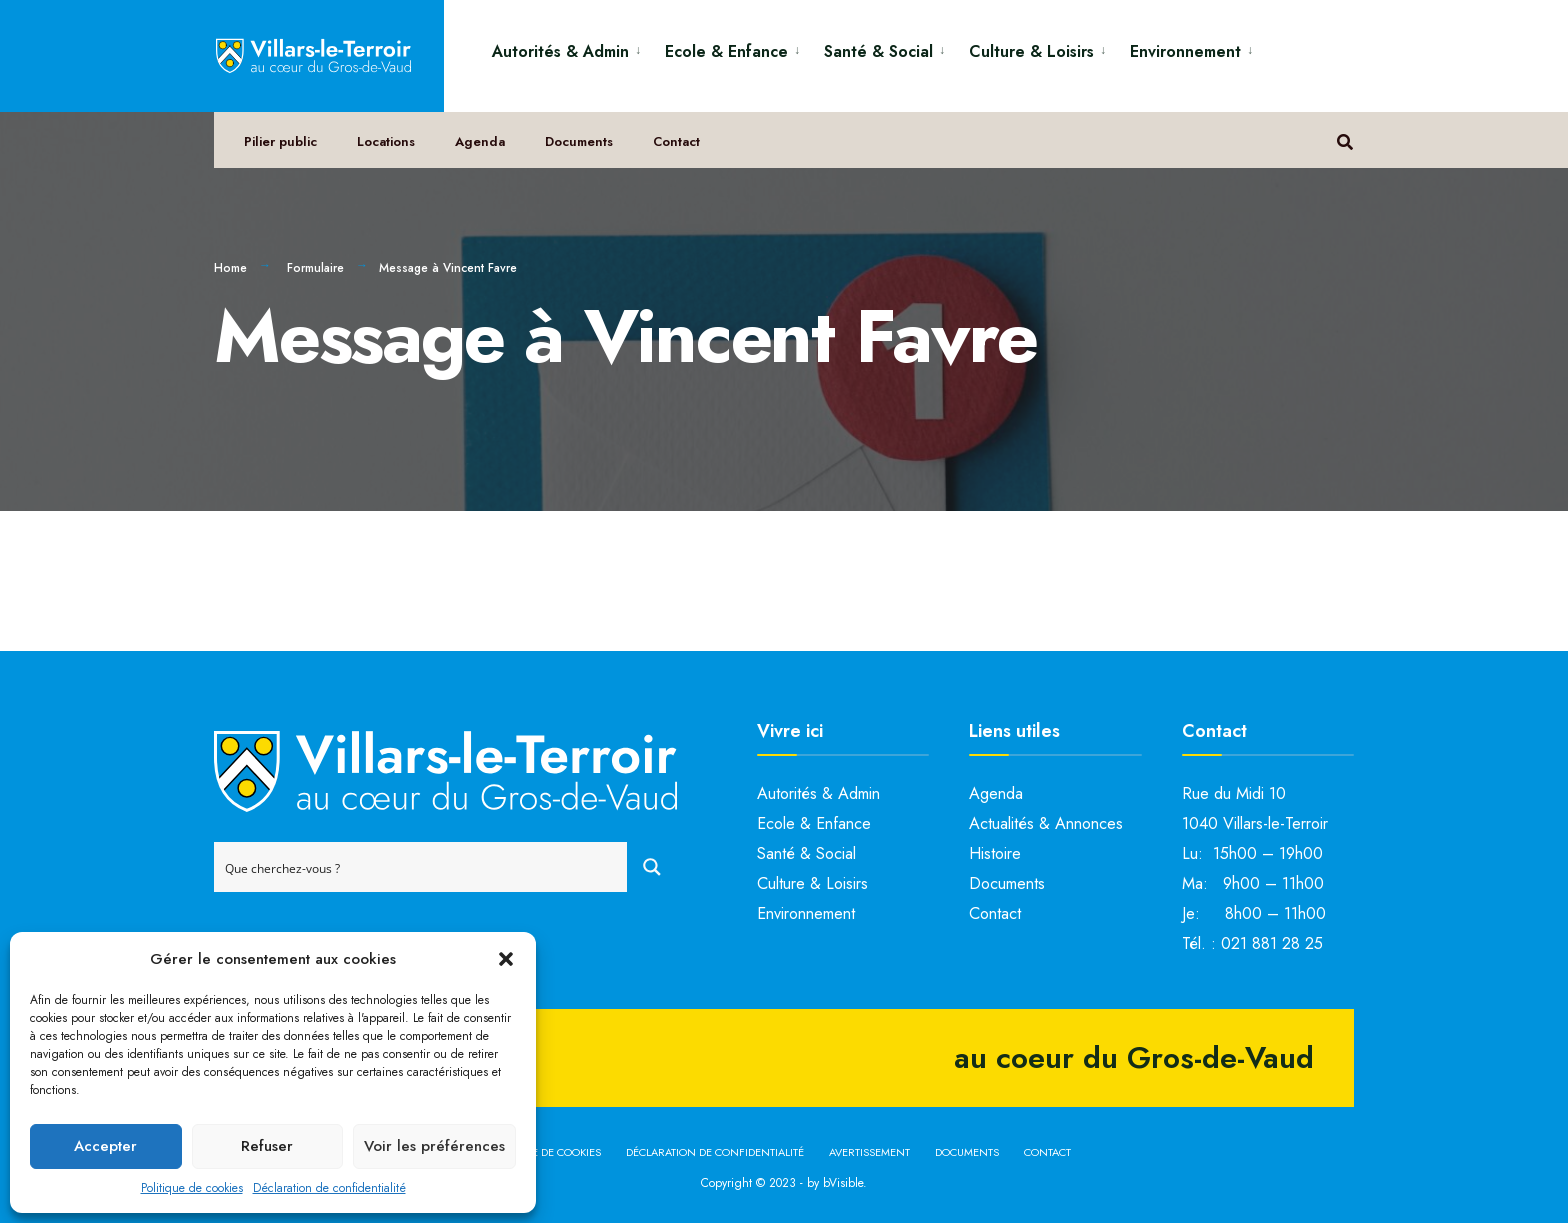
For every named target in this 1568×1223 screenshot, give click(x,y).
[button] (506, 959)
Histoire (995, 853)
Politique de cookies (192, 1188)
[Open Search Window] (1345, 140)
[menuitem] (570, 48)
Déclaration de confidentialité (329, 1188)
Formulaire (315, 268)
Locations (386, 141)
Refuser (267, 1146)
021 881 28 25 (1272, 943)
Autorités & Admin (560, 51)
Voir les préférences (434, 1146)
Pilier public (280, 141)
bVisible (843, 1183)
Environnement (1185, 51)
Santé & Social (878, 51)
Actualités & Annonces (1046, 823)
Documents (579, 141)
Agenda (480, 141)
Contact (676, 141)
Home (230, 268)
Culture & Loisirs (1031, 51)
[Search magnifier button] (652, 867)
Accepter (105, 1146)
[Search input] (421, 867)
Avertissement (869, 1152)
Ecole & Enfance (726, 51)
